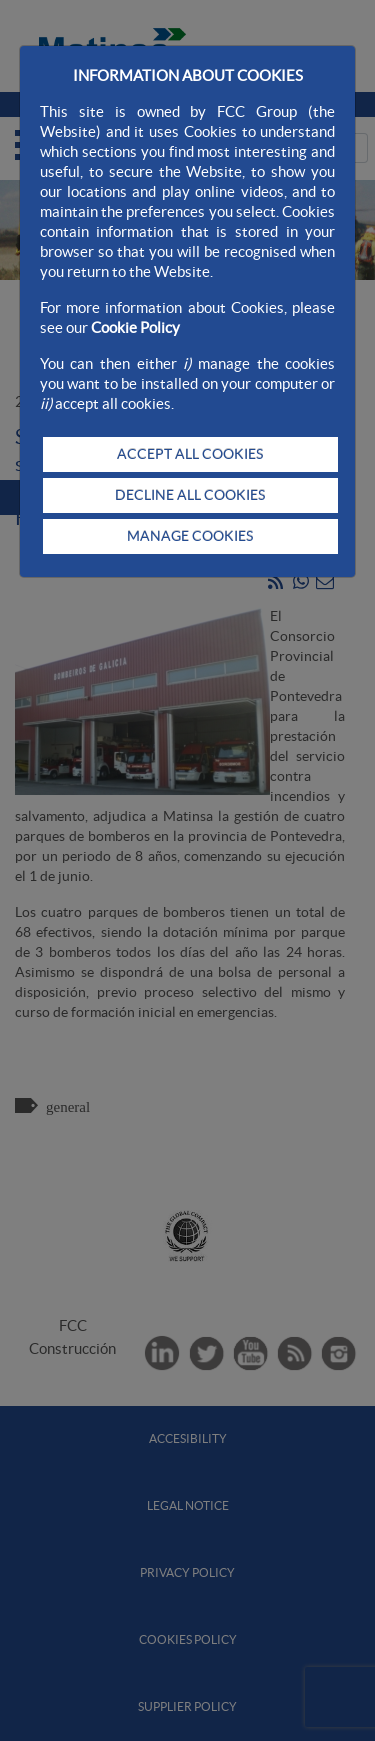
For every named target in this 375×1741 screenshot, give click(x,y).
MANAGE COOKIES (190, 536)
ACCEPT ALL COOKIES (190, 454)
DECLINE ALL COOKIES (190, 495)
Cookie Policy (135, 327)
